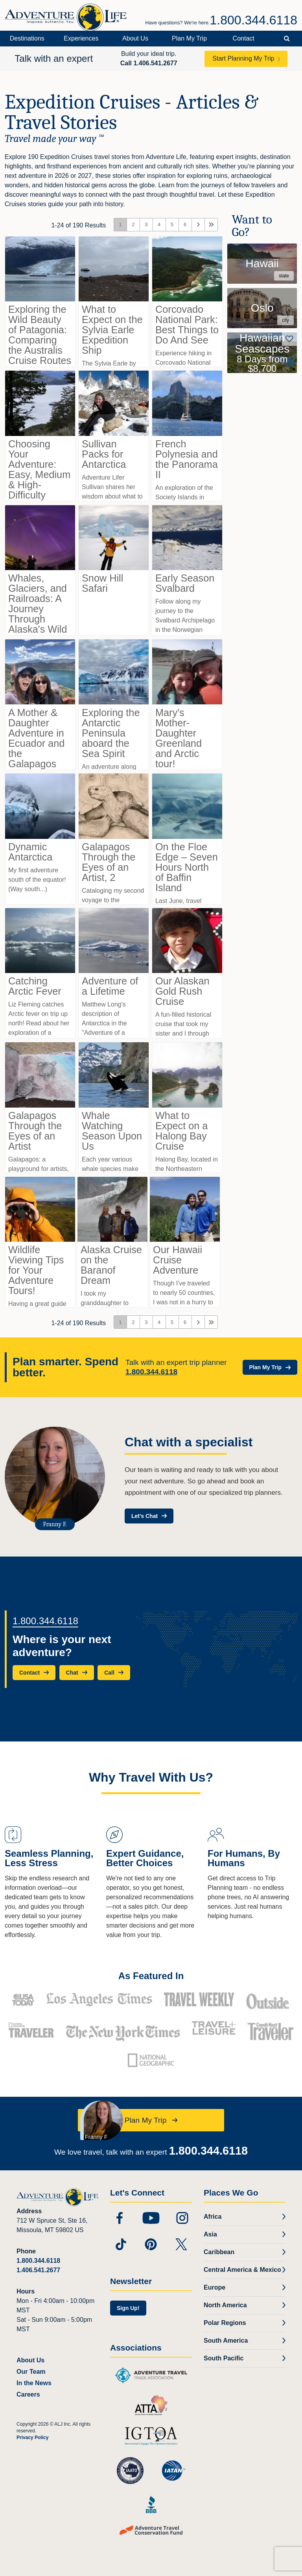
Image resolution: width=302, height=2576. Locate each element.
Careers (28, 2394)
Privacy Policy (32, 2437)
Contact (243, 38)
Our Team (31, 2371)
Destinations (27, 38)
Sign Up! (128, 2308)
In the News (34, 2383)
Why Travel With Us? (151, 1777)
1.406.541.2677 (38, 2270)
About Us (135, 38)
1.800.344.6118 (253, 20)
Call (148, 63)
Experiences (81, 38)
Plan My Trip (189, 38)
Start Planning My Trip (243, 58)
